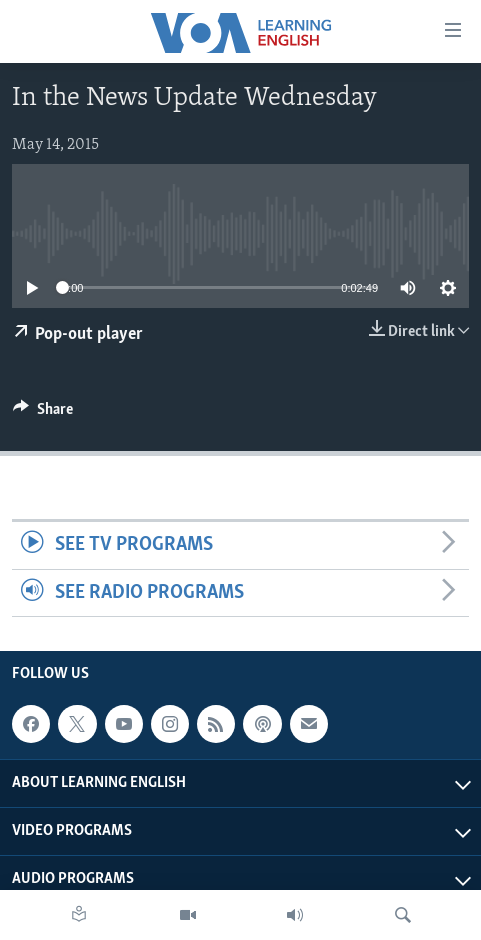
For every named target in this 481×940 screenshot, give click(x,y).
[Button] (43, 414)
